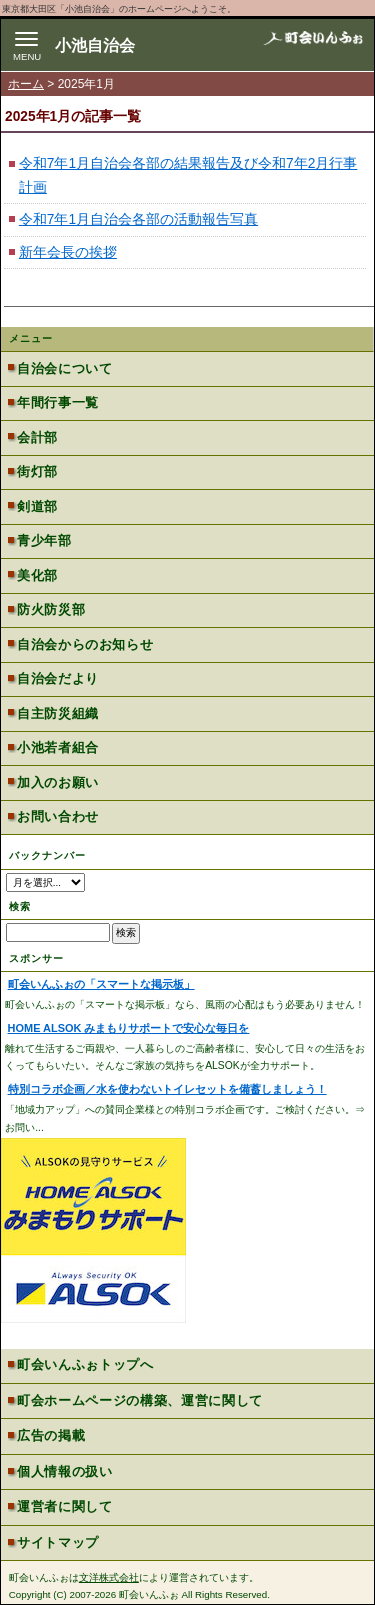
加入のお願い (58, 782)
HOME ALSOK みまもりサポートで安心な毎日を (129, 1028)
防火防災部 (51, 609)
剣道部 (37, 506)
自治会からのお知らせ (85, 644)
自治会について (64, 368)
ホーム (26, 84)
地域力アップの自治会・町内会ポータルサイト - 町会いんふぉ (313, 44)
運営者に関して (65, 1506)
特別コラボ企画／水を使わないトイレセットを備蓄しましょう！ (167, 1089)
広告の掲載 (51, 1435)
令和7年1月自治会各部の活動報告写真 (138, 219)
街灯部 (37, 471)
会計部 (37, 437)
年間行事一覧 (58, 402)
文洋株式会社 (109, 1577)
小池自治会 (95, 45)
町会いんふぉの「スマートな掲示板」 (101, 984)
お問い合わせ (58, 816)
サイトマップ (58, 1542)
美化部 (37, 575)
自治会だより (58, 678)
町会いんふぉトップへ (85, 1364)
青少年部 (44, 540)
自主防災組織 (58, 713)
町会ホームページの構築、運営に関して (140, 1400)
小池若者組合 (58, 747)
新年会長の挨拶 (68, 252)
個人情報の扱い (65, 1471)
